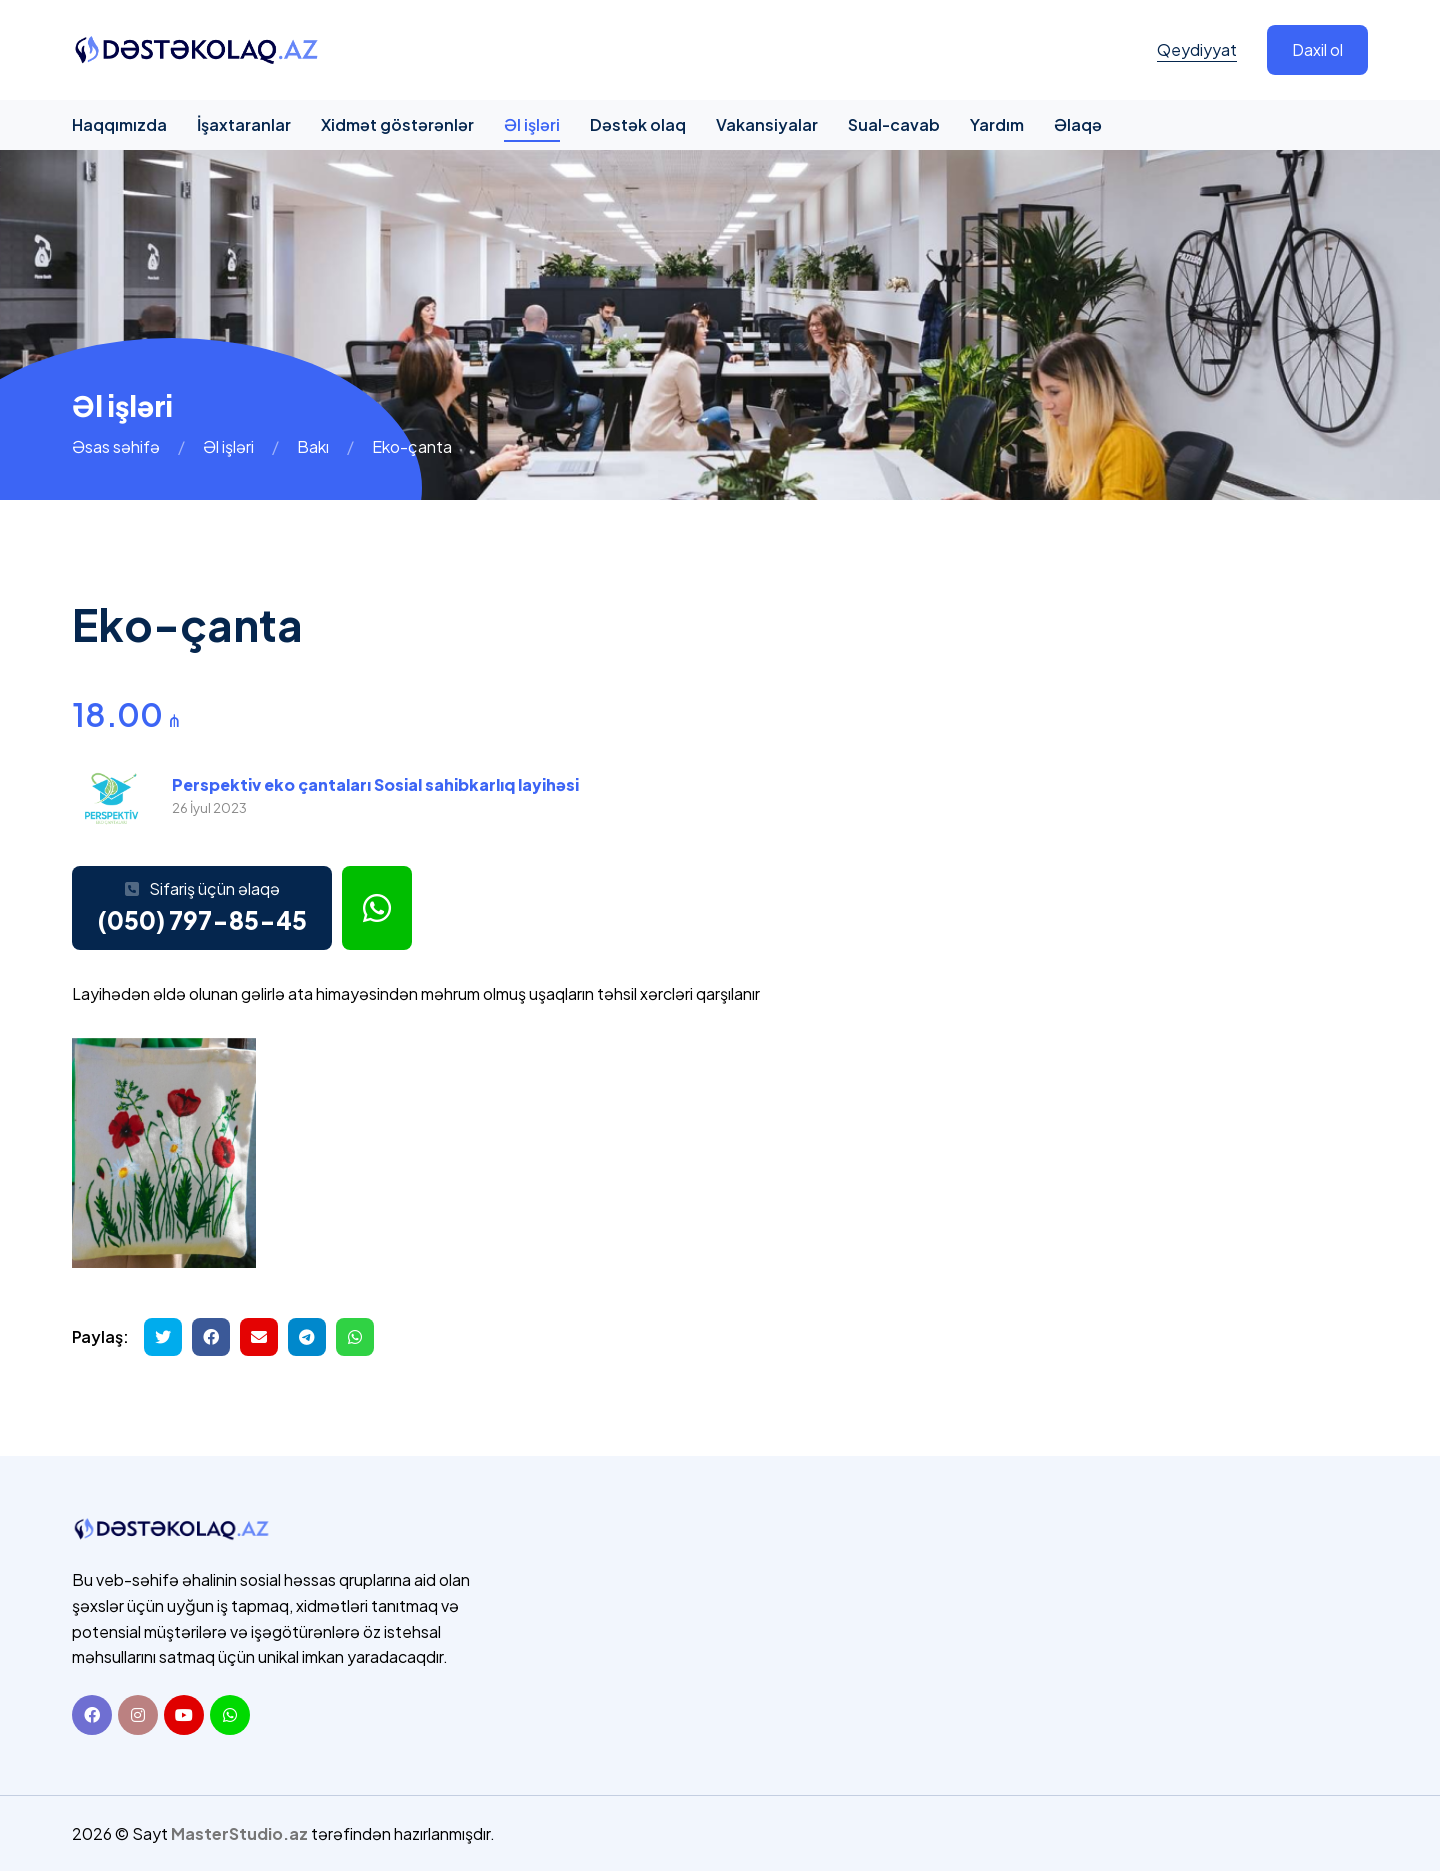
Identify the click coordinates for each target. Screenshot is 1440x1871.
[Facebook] (92, 1715)
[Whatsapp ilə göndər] (355, 1337)
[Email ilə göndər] (259, 1337)
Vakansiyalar (767, 124)
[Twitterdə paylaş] (163, 1337)
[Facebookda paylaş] (211, 1337)
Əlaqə (1078, 124)
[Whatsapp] (230, 1715)
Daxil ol (1317, 49)
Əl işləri (532, 124)
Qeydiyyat (1197, 49)
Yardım (997, 124)
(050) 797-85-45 (202, 920)
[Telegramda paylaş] (307, 1337)
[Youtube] (184, 1715)
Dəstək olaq (638, 124)
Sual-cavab (894, 124)
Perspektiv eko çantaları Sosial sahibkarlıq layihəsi (375, 784)
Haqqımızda (119, 124)
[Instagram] (138, 1715)
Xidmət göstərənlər (397, 124)
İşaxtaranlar (244, 124)
